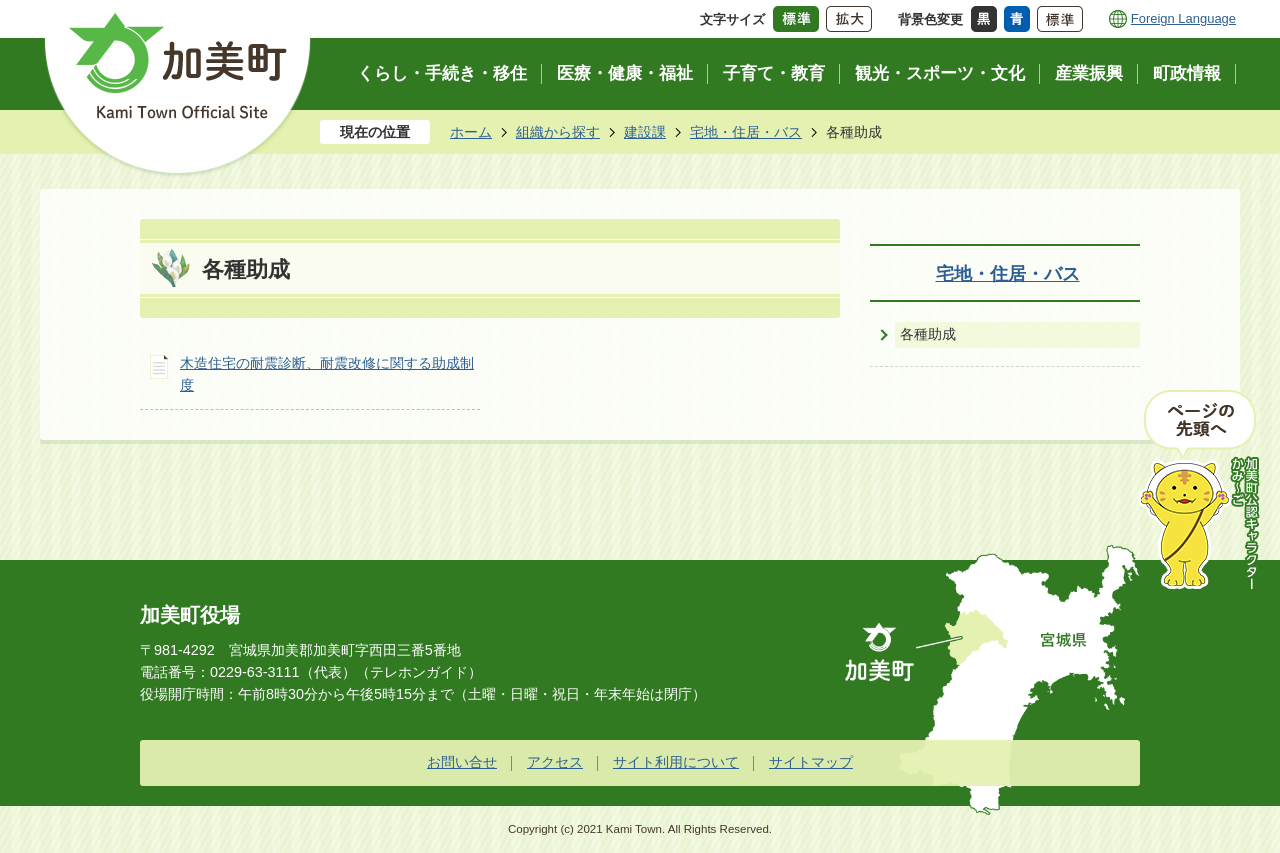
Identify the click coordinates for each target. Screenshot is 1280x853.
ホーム (471, 132)
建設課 (645, 132)
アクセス (555, 762)
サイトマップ (811, 762)
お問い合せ (462, 762)
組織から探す (558, 132)
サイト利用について (676, 762)
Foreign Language (1183, 18)
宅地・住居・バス (746, 132)
